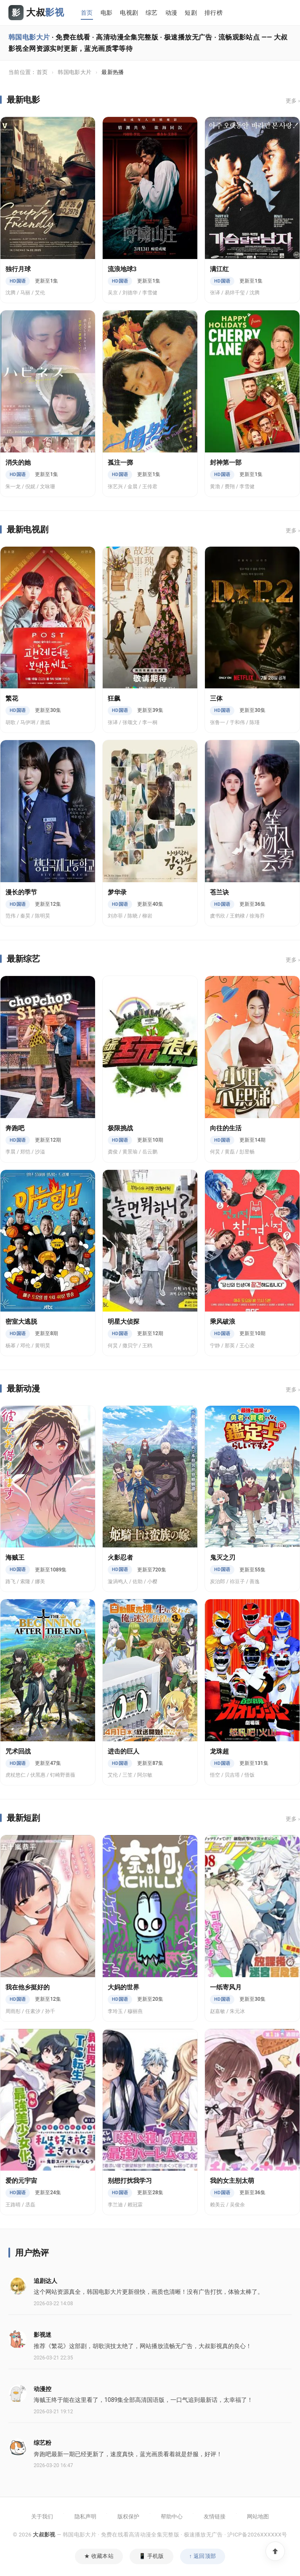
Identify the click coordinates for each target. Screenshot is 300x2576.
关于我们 (42, 2516)
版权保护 (128, 2516)
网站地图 (258, 2516)
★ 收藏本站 (99, 2556)
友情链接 (215, 2516)
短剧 (191, 12)
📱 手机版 (151, 2556)
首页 (87, 12)
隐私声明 (85, 2516)
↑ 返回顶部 (202, 2556)
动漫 (171, 12)
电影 (107, 12)
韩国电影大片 (74, 72)
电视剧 (129, 12)
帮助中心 (172, 2516)
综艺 (152, 12)
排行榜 (213, 12)
